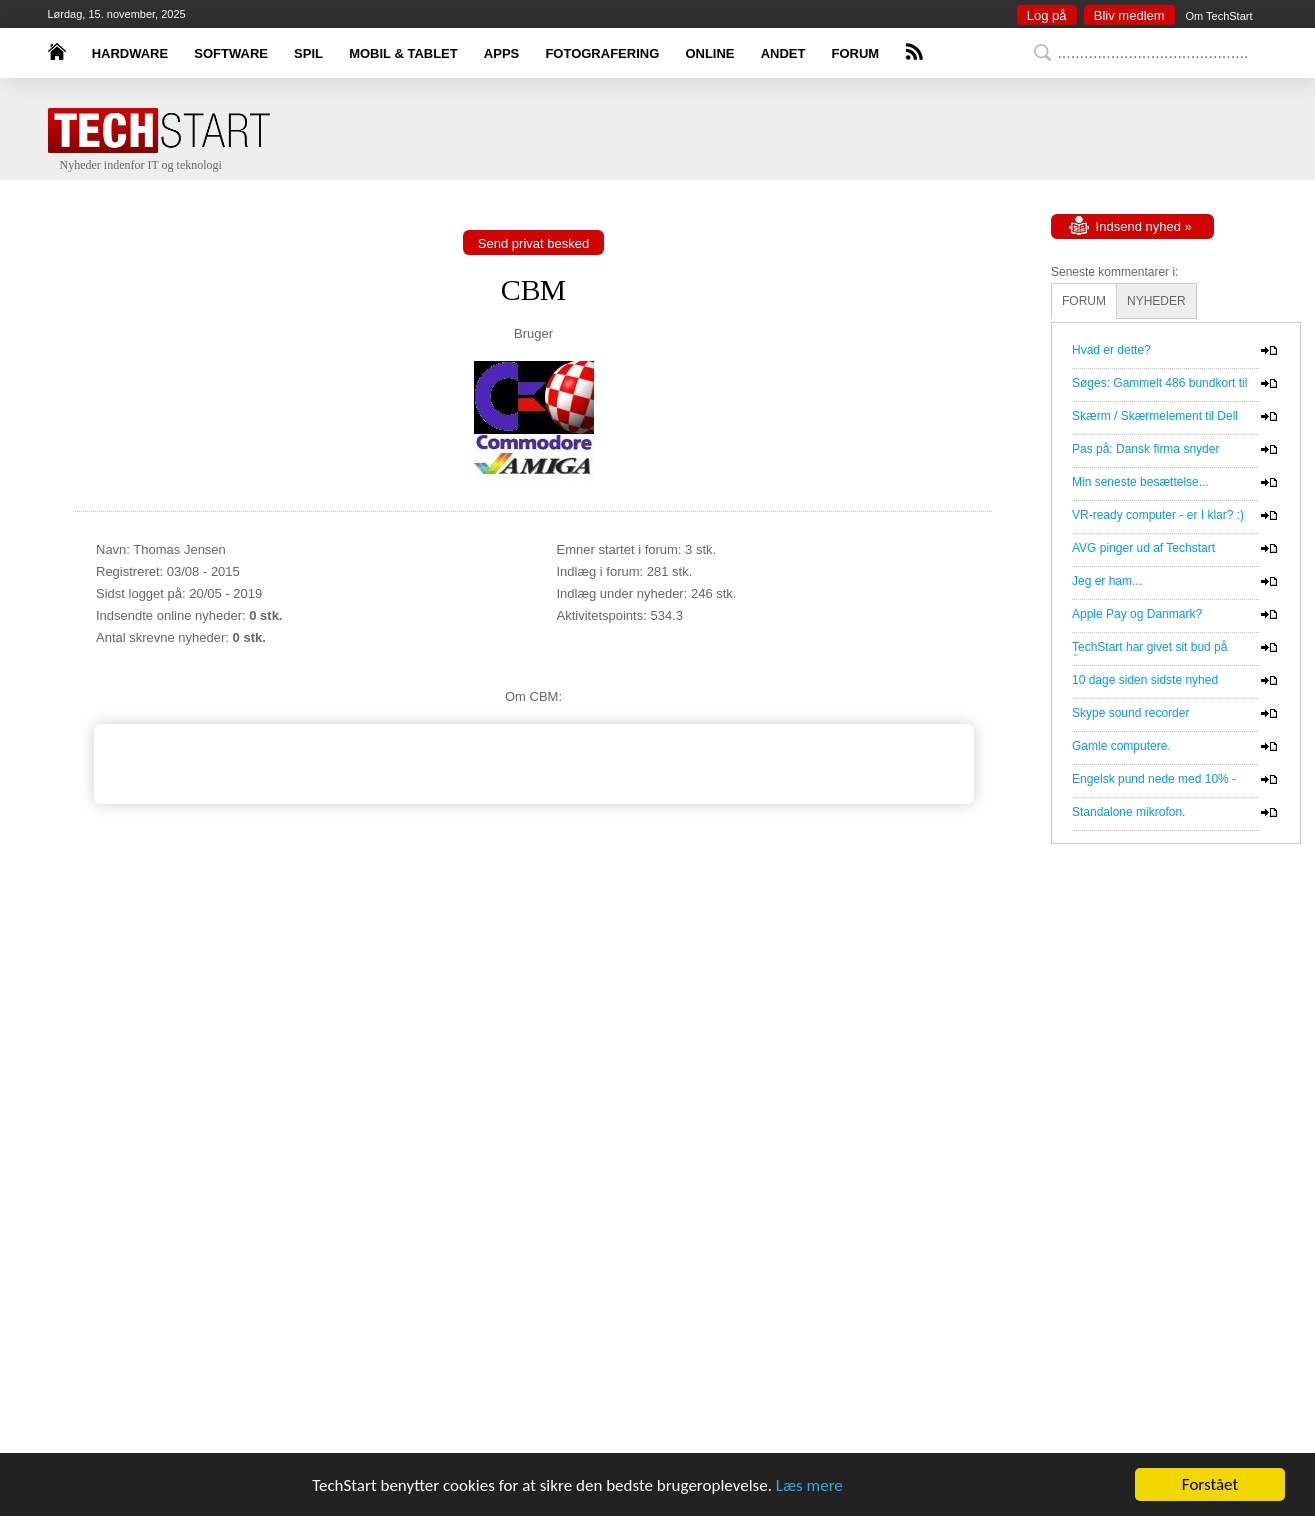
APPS (501, 53)
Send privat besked (533, 243)
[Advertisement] (687, 157)
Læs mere (809, 1485)
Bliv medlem (1129, 15)
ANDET (783, 53)
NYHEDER (1156, 301)
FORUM (856, 53)
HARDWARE (130, 53)
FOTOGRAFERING (602, 53)
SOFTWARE (231, 53)
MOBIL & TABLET (403, 53)
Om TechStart (1218, 16)
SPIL (308, 53)
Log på (1047, 15)
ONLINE (709, 53)
